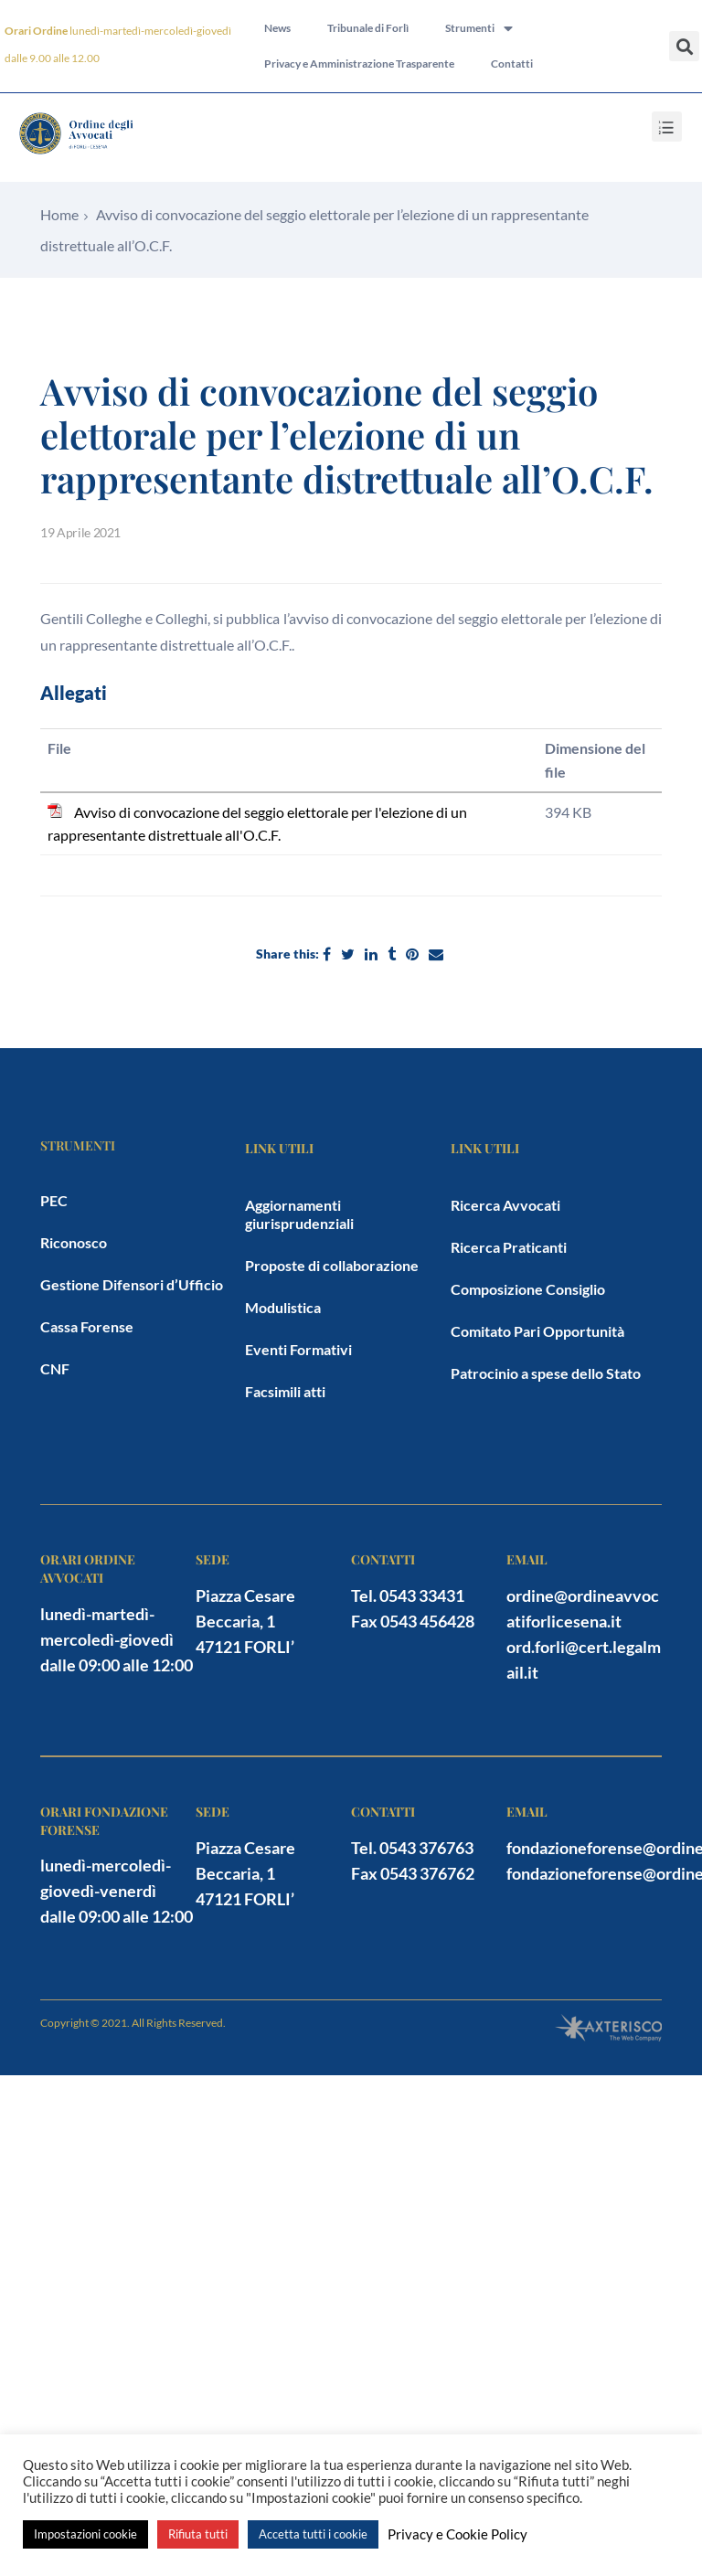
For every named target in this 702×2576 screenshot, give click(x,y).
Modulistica (283, 1307)
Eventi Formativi (298, 1349)
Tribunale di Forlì (368, 25)
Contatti (512, 67)
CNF (54, 1368)
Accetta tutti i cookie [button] (313, 2534)
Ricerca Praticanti (509, 1247)
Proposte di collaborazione (332, 1265)
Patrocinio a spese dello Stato (546, 1373)
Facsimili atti (285, 1391)
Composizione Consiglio (528, 1289)
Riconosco (73, 1242)
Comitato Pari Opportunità (537, 1331)
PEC (54, 1200)
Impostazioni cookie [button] (85, 2534)
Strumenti (479, 25)
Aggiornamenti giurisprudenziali (299, 1214)
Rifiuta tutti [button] (198, 2534)
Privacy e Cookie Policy (457, 2534)
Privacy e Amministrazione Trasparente (359, 67)
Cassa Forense (86, 1326)
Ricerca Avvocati (505, 1205)
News (277, 25)
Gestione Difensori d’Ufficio (131, 1284)
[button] (684, 46)
